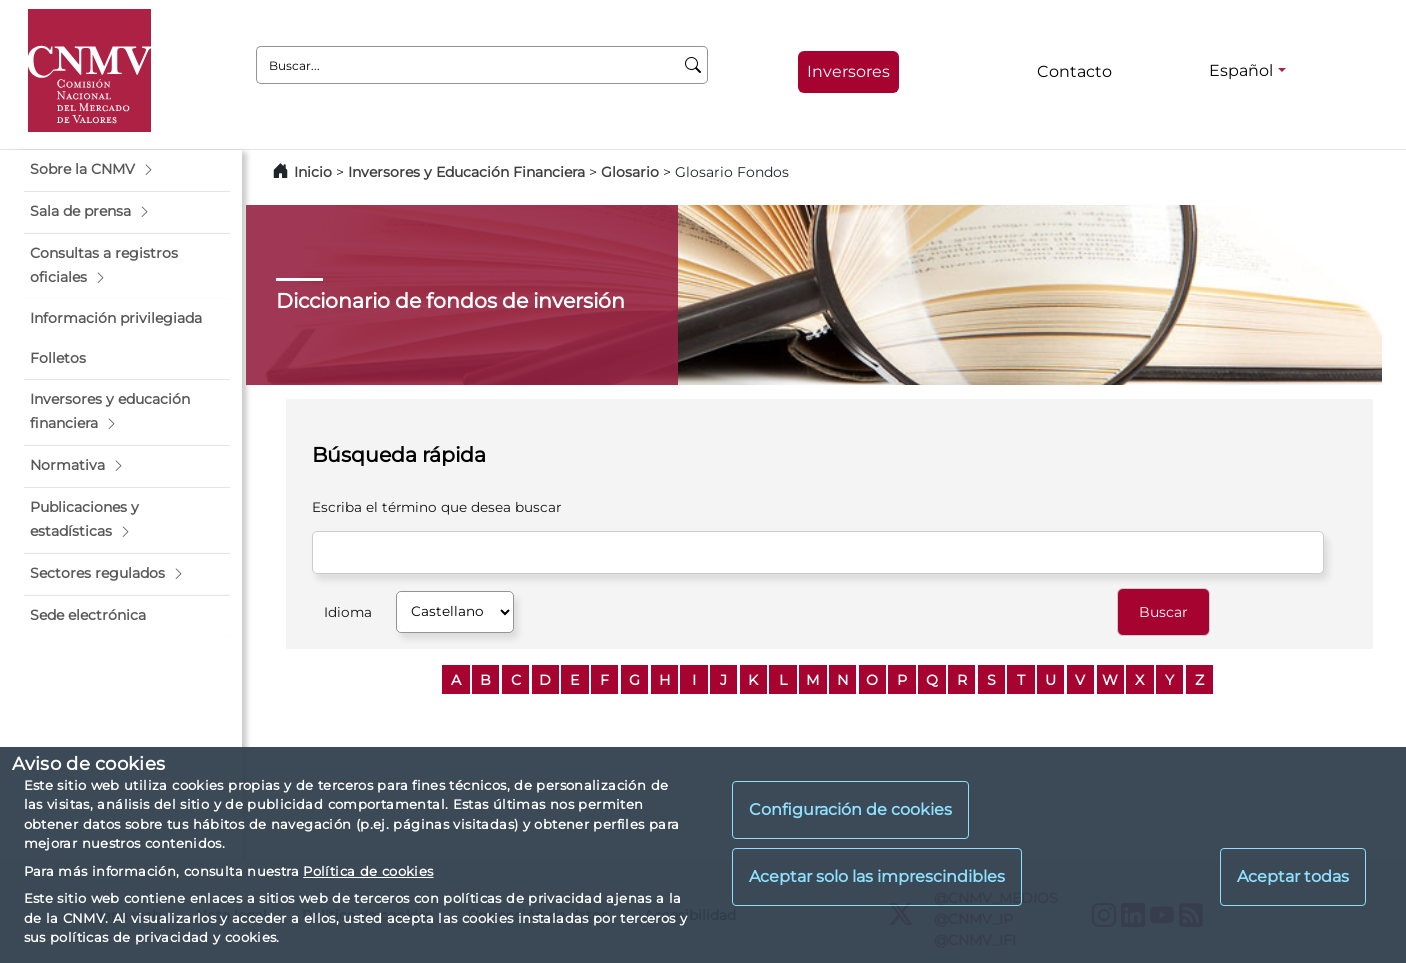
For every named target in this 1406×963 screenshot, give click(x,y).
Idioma (348, 612)
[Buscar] (693, 65)
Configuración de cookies (850, 809)
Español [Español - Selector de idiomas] (1241, 70)
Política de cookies (368, 871)
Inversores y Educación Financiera (466, 172)
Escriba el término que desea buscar (436, 507)
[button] (127, 170)
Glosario (630, 172)
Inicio (313, 172)
